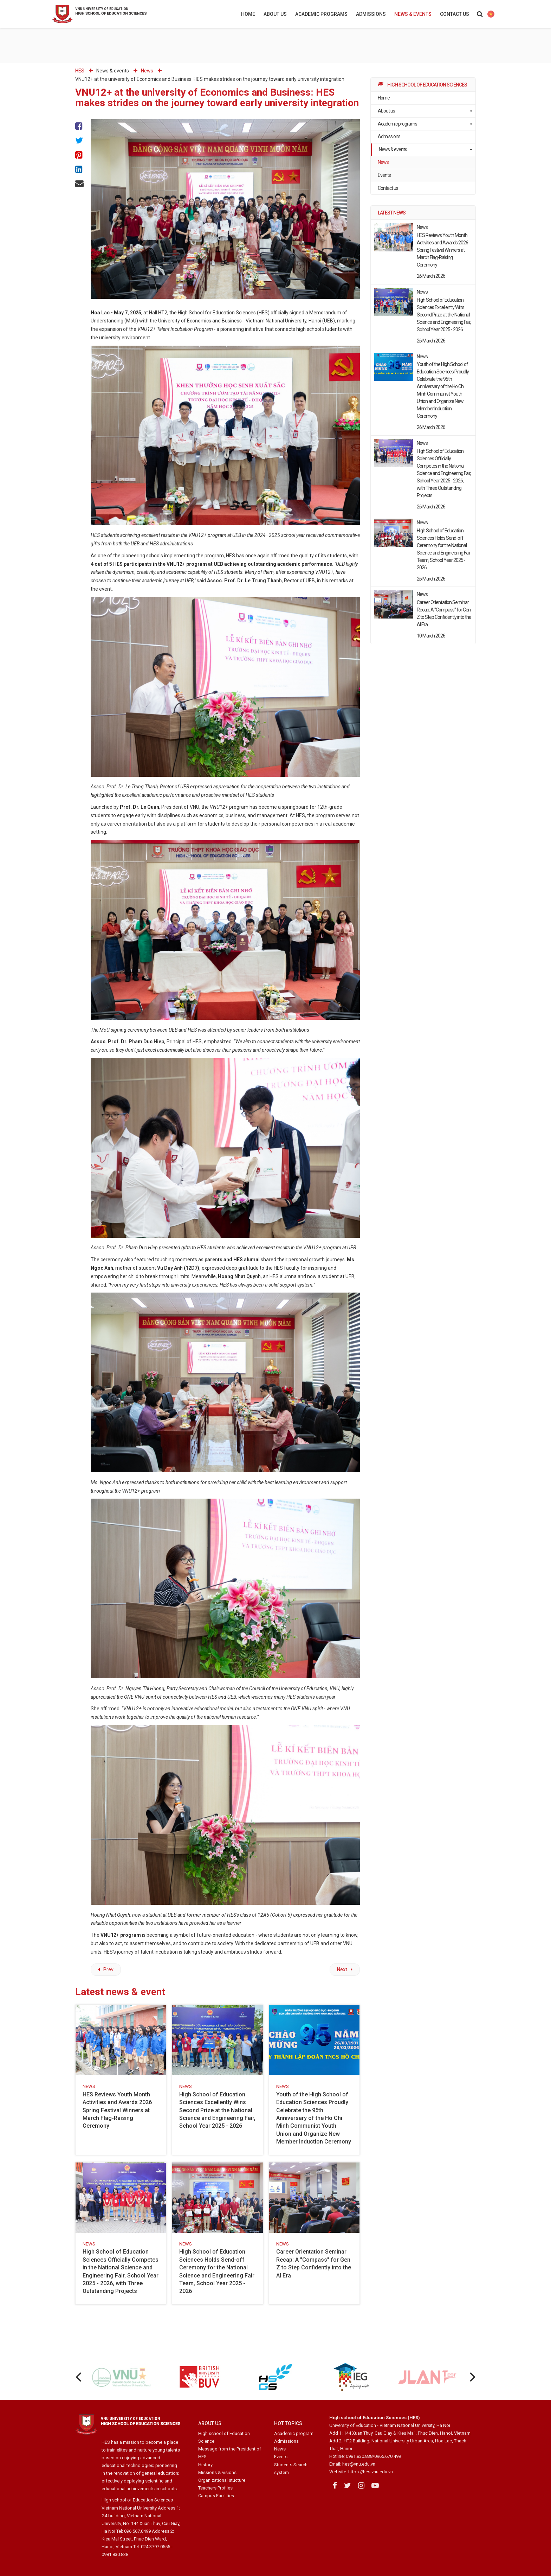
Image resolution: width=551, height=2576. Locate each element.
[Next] (471, 2377)
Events (384, 175)
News (383, 162)
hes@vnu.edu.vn (358, 2464)
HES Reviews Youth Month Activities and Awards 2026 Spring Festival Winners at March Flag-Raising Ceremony (117, 2110)
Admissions (371, 14)
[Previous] (79, 2377)
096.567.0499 (137, 2531)
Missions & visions (217, 2472)
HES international (491, 14)
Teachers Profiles (215, 2488)
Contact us (454, 14)
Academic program (293, 2433)
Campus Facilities (216, 2495)
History (205, 2464)
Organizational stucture (221, 2480)
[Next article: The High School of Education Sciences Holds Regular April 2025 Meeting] (345, 1969)
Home (248, 14)
